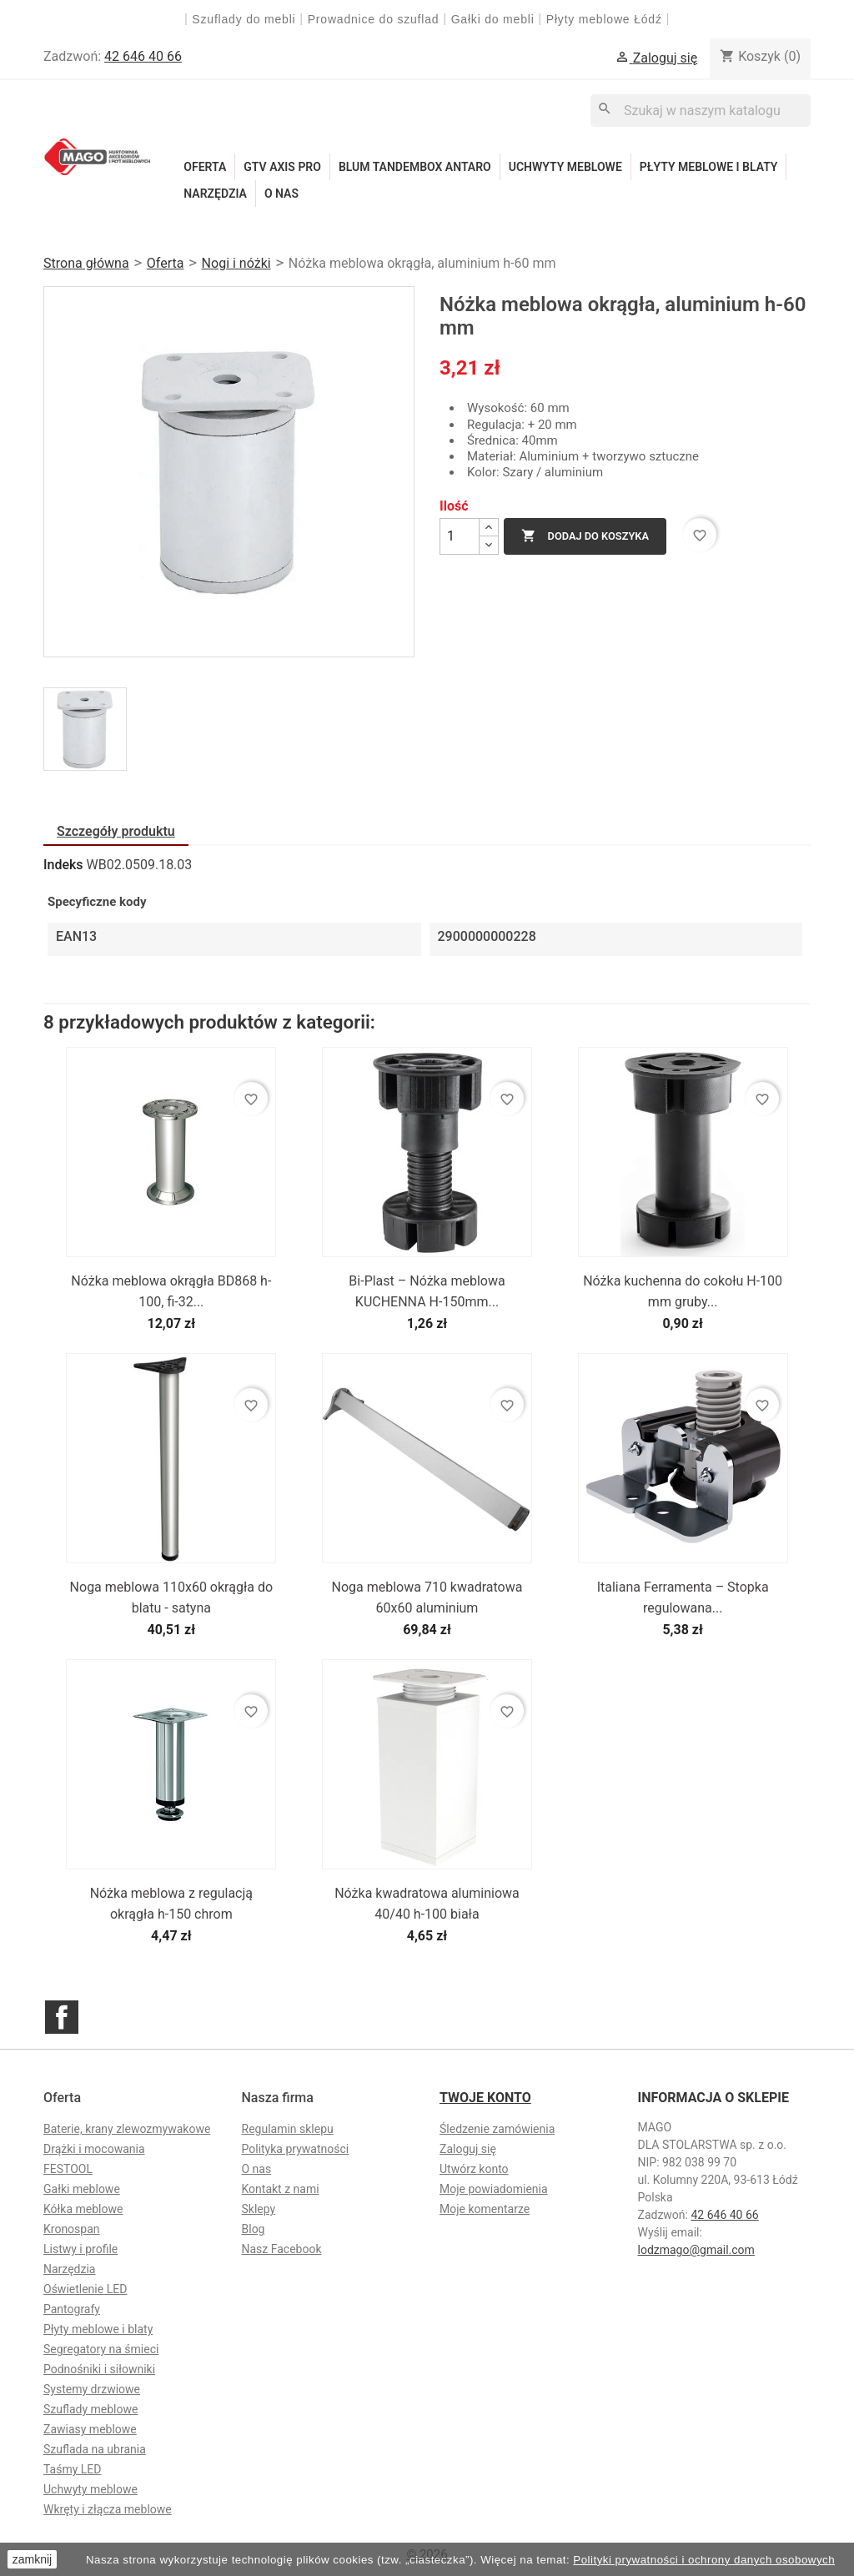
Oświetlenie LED (85, 2289)
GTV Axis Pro (282, 167)
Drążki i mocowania (94, 2149)
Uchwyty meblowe (565, 167)
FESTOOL (68, 2169)
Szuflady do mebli (243, 19)
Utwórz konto (474, 2169)
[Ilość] (460, 536)
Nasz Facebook (282, 2249)
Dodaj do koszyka (585, 536)
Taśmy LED (72, 2469)
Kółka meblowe (83, 2209)
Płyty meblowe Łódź (606, 19)
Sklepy (259, 2209)
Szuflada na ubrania (94, 2449)
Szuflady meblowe (90, 2409)
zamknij (32, 2559)
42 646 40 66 (143, 56)
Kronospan (71, 2229)
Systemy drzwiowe (91, 2389)
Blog (253, 2229)
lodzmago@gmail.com (696, 2250)
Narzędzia (215, 193)
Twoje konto (485, 2098)
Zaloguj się (468, 2149)
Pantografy (71, 2309)
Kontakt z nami (280, 2189)
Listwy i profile (80, 2249)
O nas (281, 193)
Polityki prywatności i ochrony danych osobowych (704, 2559)
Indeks (63, 865)
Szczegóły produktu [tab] (116, 831)
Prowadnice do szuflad (374, 19)
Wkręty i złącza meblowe (107, 2509)
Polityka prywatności (295, 2149)
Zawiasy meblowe (90, 2429)
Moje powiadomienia (494, 2189)
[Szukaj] (700, 110)
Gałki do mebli (493, 19)
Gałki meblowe (81, 2189)
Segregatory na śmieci (100, 2349)
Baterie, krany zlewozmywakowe (126, 2129)
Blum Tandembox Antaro (415, 167)
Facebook (61, 2017)
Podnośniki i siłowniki (99, 2369)
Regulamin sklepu (288, 2129)
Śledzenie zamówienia (497, 2129)
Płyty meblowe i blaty (709, 167)
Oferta (204, 167)
